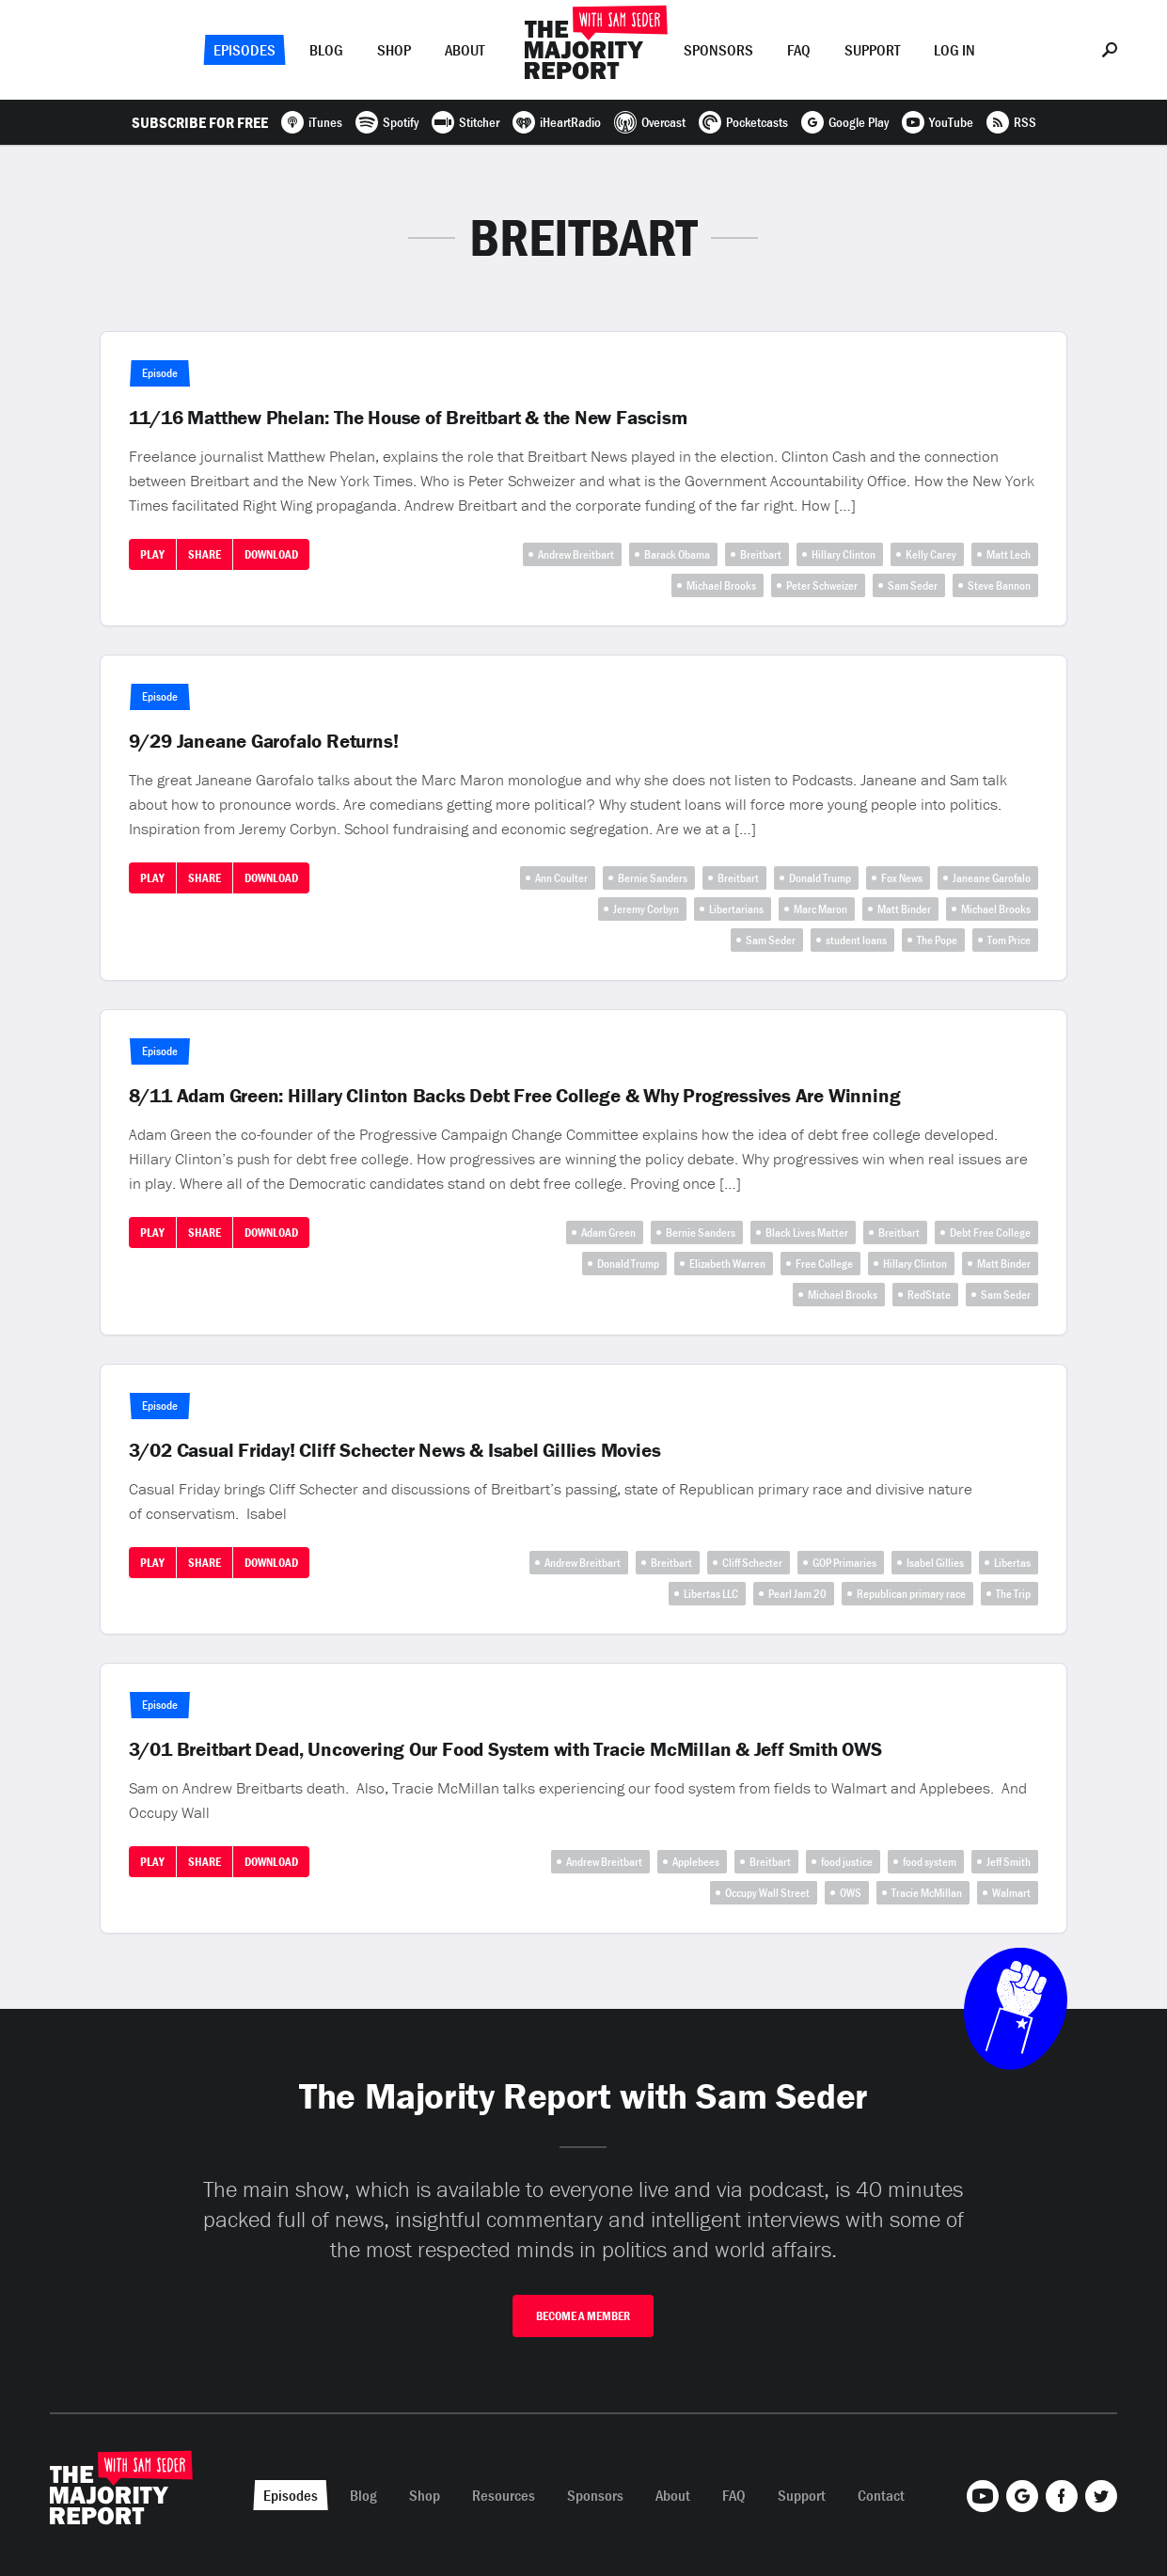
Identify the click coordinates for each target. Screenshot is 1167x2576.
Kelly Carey (931, 554)
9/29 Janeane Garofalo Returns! (264, 741)
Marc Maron (820, 909)
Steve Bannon (999, 585)
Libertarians (736, 909)
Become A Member (583, 2316)
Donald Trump (820, 878)
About (464, 50)
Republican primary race (911, 1594)
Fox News (902, 878)
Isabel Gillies (935, 1563)
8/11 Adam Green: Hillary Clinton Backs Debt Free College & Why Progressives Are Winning (515, 1095)
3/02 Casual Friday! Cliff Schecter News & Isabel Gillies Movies (395, 1450)
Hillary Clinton (843, 554)
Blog (326, 50)
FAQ (799, 50)
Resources (503, 2495)
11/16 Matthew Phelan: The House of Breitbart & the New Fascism (408, 417)
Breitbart (760, 554)
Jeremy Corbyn (646, 909)
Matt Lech (1008, 554)
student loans (856, 940)
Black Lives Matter (806, 1233)
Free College (824, 1264)
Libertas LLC (711, 1594)
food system (929, 1862)
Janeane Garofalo (992, 878)
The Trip (1013, 1594)
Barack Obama (677, 554)
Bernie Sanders (652, 878)
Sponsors (718, 50)
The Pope (937, 940)
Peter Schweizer (822, 585)
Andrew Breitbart (576, 554)
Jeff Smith (1008, 1862)
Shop (394, 50)
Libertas (1012, 1563)
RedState (929, 1295)
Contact (881, 2495)
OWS (850, 1893)
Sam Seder (913, 585)
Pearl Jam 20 (797, 1594)
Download (271, 554)
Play (152, 554)
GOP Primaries (844, 1563)
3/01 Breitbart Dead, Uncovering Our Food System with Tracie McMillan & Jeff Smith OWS (505, 1749)
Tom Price (1009, 940)
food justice (847, 1862)
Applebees (695, 1862)
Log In (954, 50)
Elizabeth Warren (727, 1264)
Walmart (1011, 1893)
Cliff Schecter (752, 1563)
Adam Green (608, 1233)
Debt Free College (990, 1233)
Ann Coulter (561, 878)
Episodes (244, 50)
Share (204, 554)
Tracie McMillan (926, 1893)
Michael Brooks (721, 585)
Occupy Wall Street (767, 1893)
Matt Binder (904, 909)
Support (872, 50)
